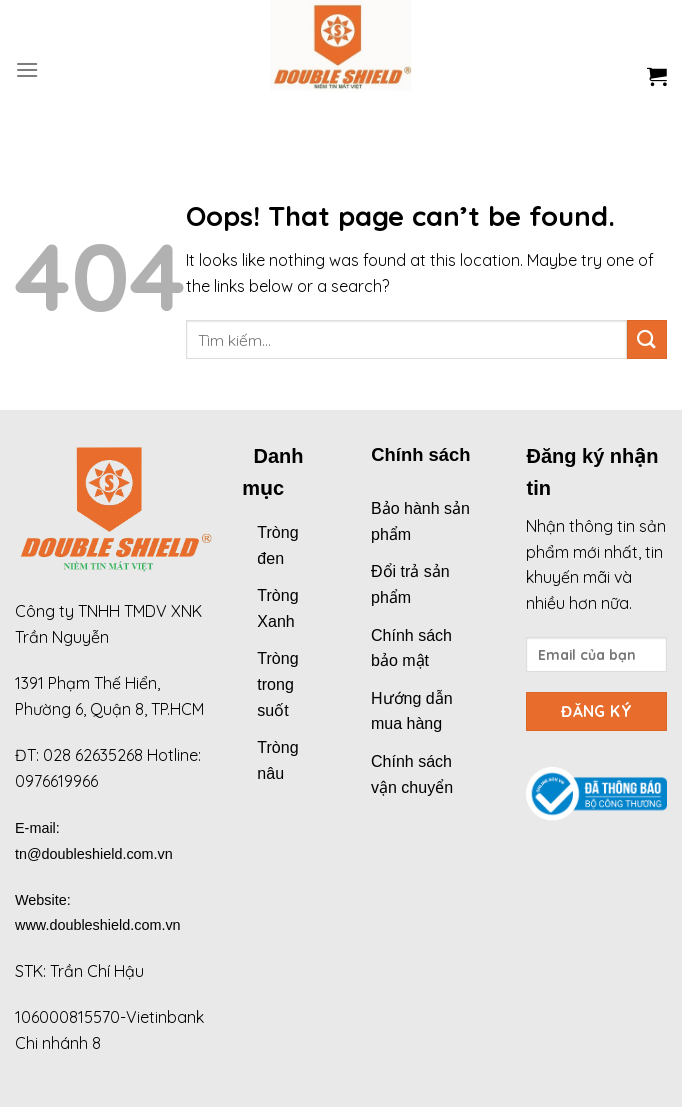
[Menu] (27, 69)
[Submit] (647, 339)
